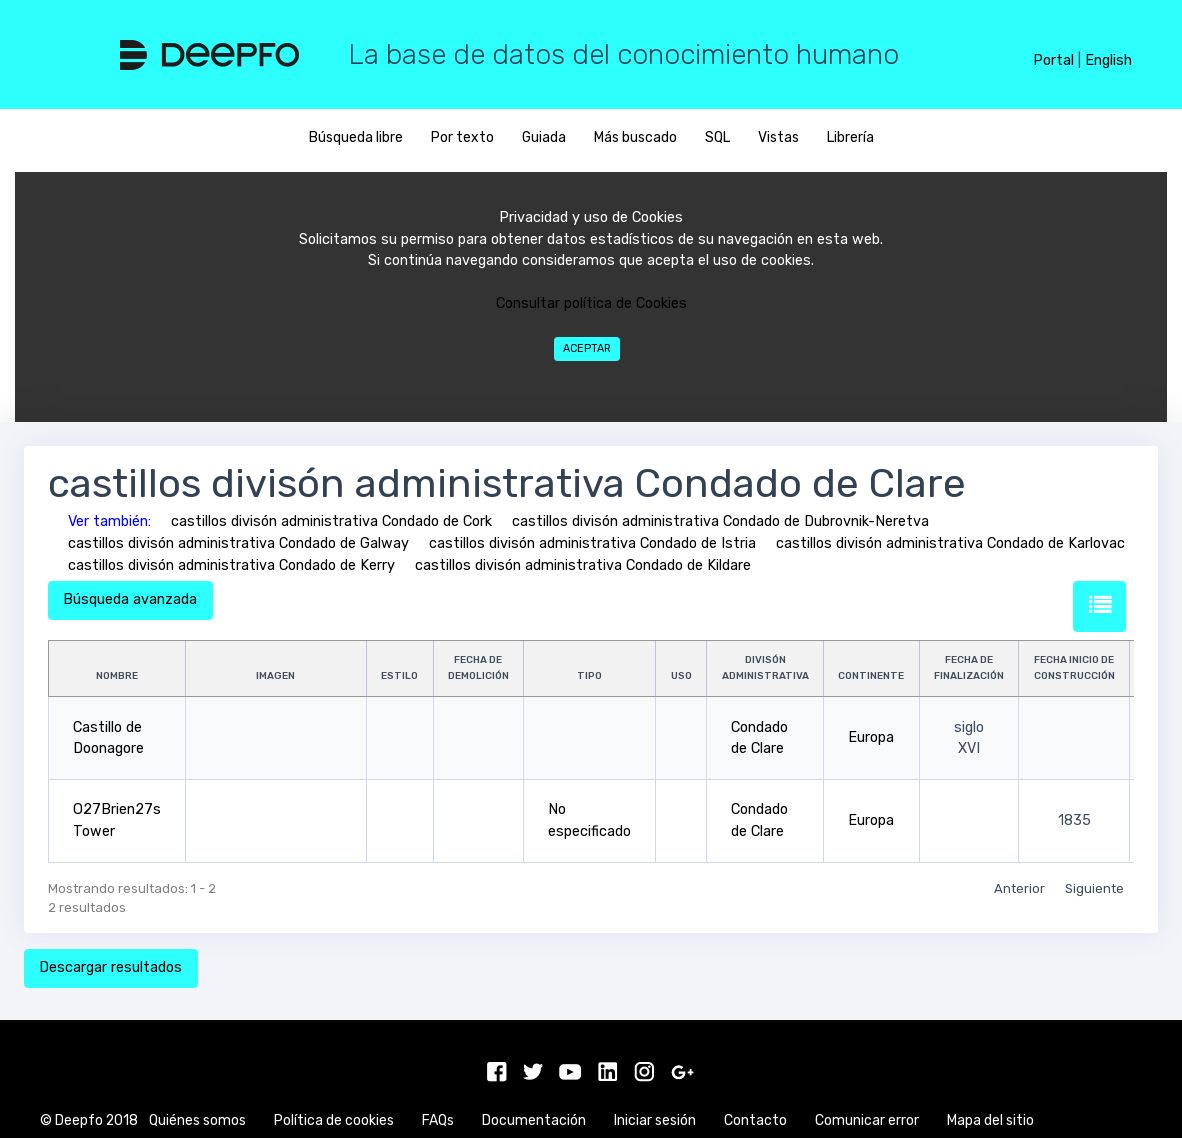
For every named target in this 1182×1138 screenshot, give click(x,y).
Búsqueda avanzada (130, 599)
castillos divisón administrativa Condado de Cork (331, 521)
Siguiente (1094, 888)
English (1108, 60)
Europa (871, 737)
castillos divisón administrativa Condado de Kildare (583, 565)
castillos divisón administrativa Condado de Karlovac (950, 543)
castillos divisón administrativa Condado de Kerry (231, 565)
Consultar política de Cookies (591, 303)
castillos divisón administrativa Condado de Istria (592, 543)
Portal (1053, 60)
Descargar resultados (110, 967)
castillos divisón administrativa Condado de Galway (238, 543)
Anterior (1019, 888)
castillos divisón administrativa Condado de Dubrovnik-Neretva (720, 521)
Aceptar (587, 348)
